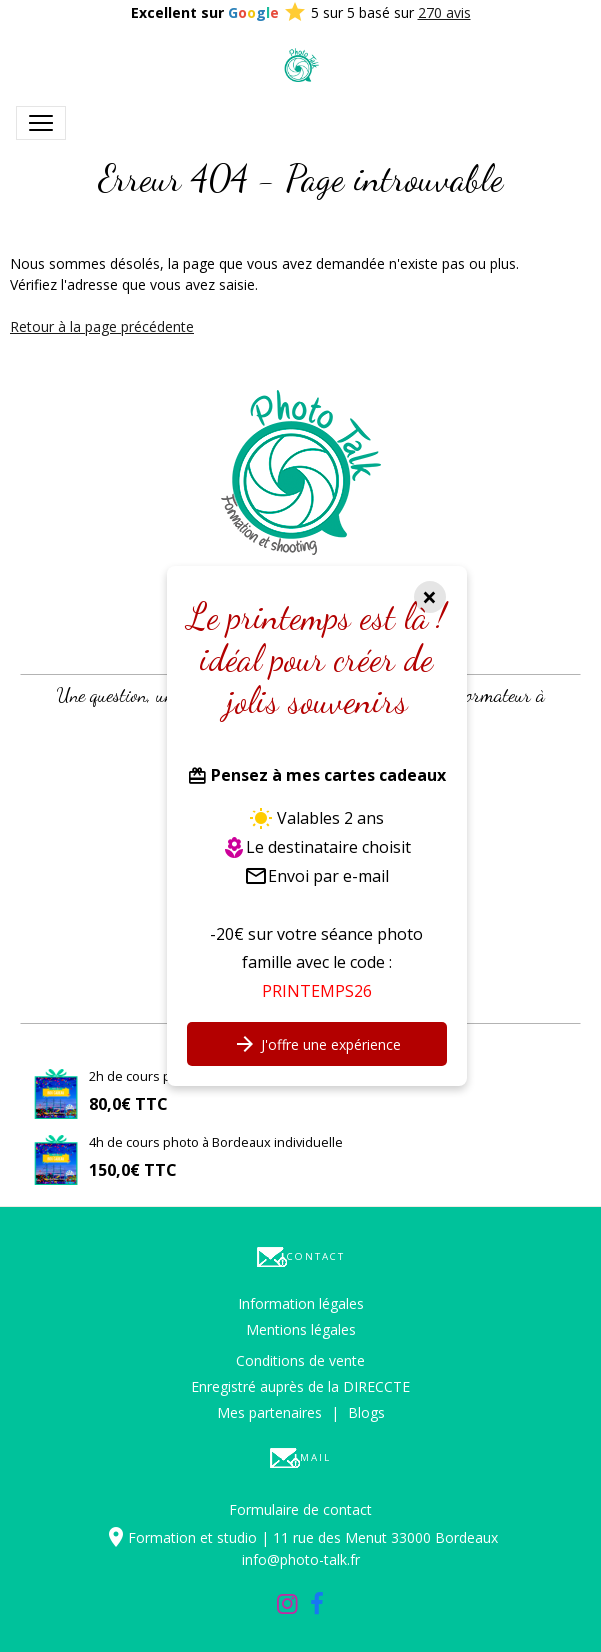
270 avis (444, 12)
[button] (31, 643)
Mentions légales (301, 1329)
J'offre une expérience (317, 1044)
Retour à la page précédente (102, 326)
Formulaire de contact (300, 1509)
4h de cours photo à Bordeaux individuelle (216, 1142)
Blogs (366, 1412)
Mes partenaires (269, 1412)
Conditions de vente (300, 1360)
